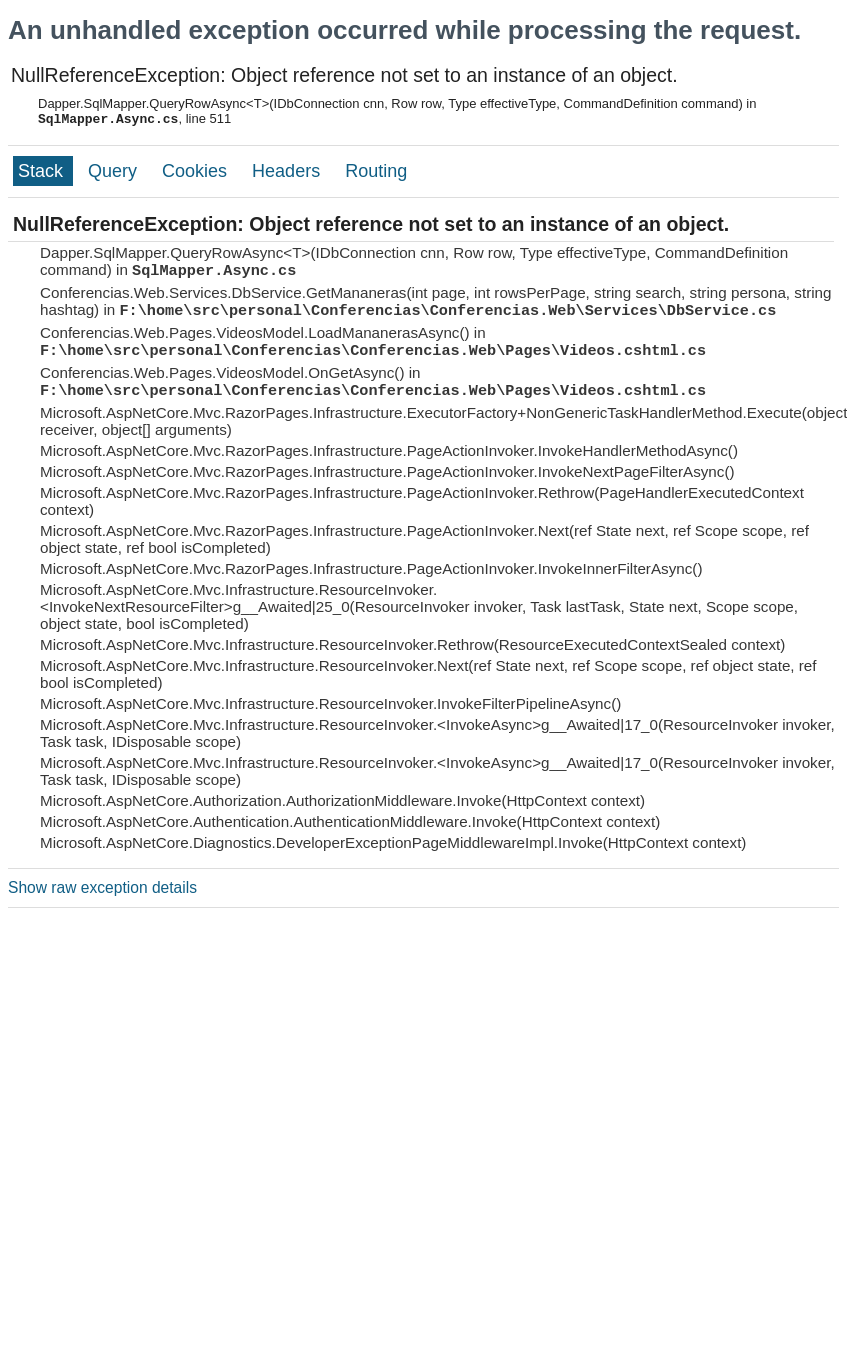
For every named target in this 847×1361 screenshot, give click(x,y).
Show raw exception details (102, 887)
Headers (288, 171)
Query (115, 171)
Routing (376, 171)
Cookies (197, 171)
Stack (43, 171)
